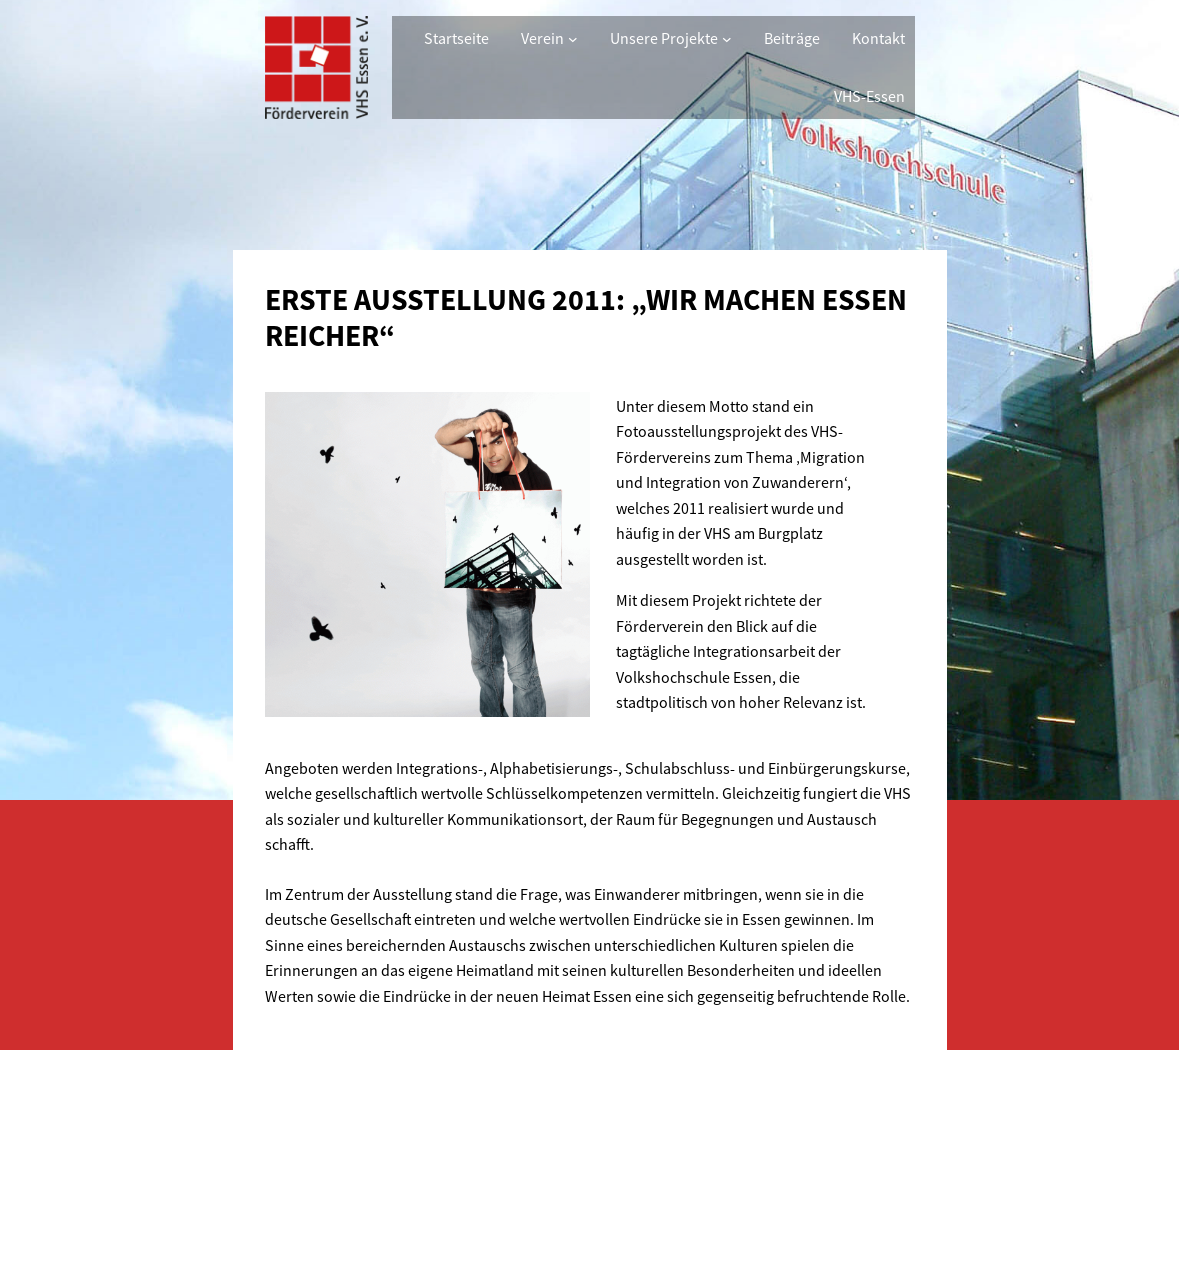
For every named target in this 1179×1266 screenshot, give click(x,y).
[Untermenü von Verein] (573, 39)
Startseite (456, 38)
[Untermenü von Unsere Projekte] (727, 39)
